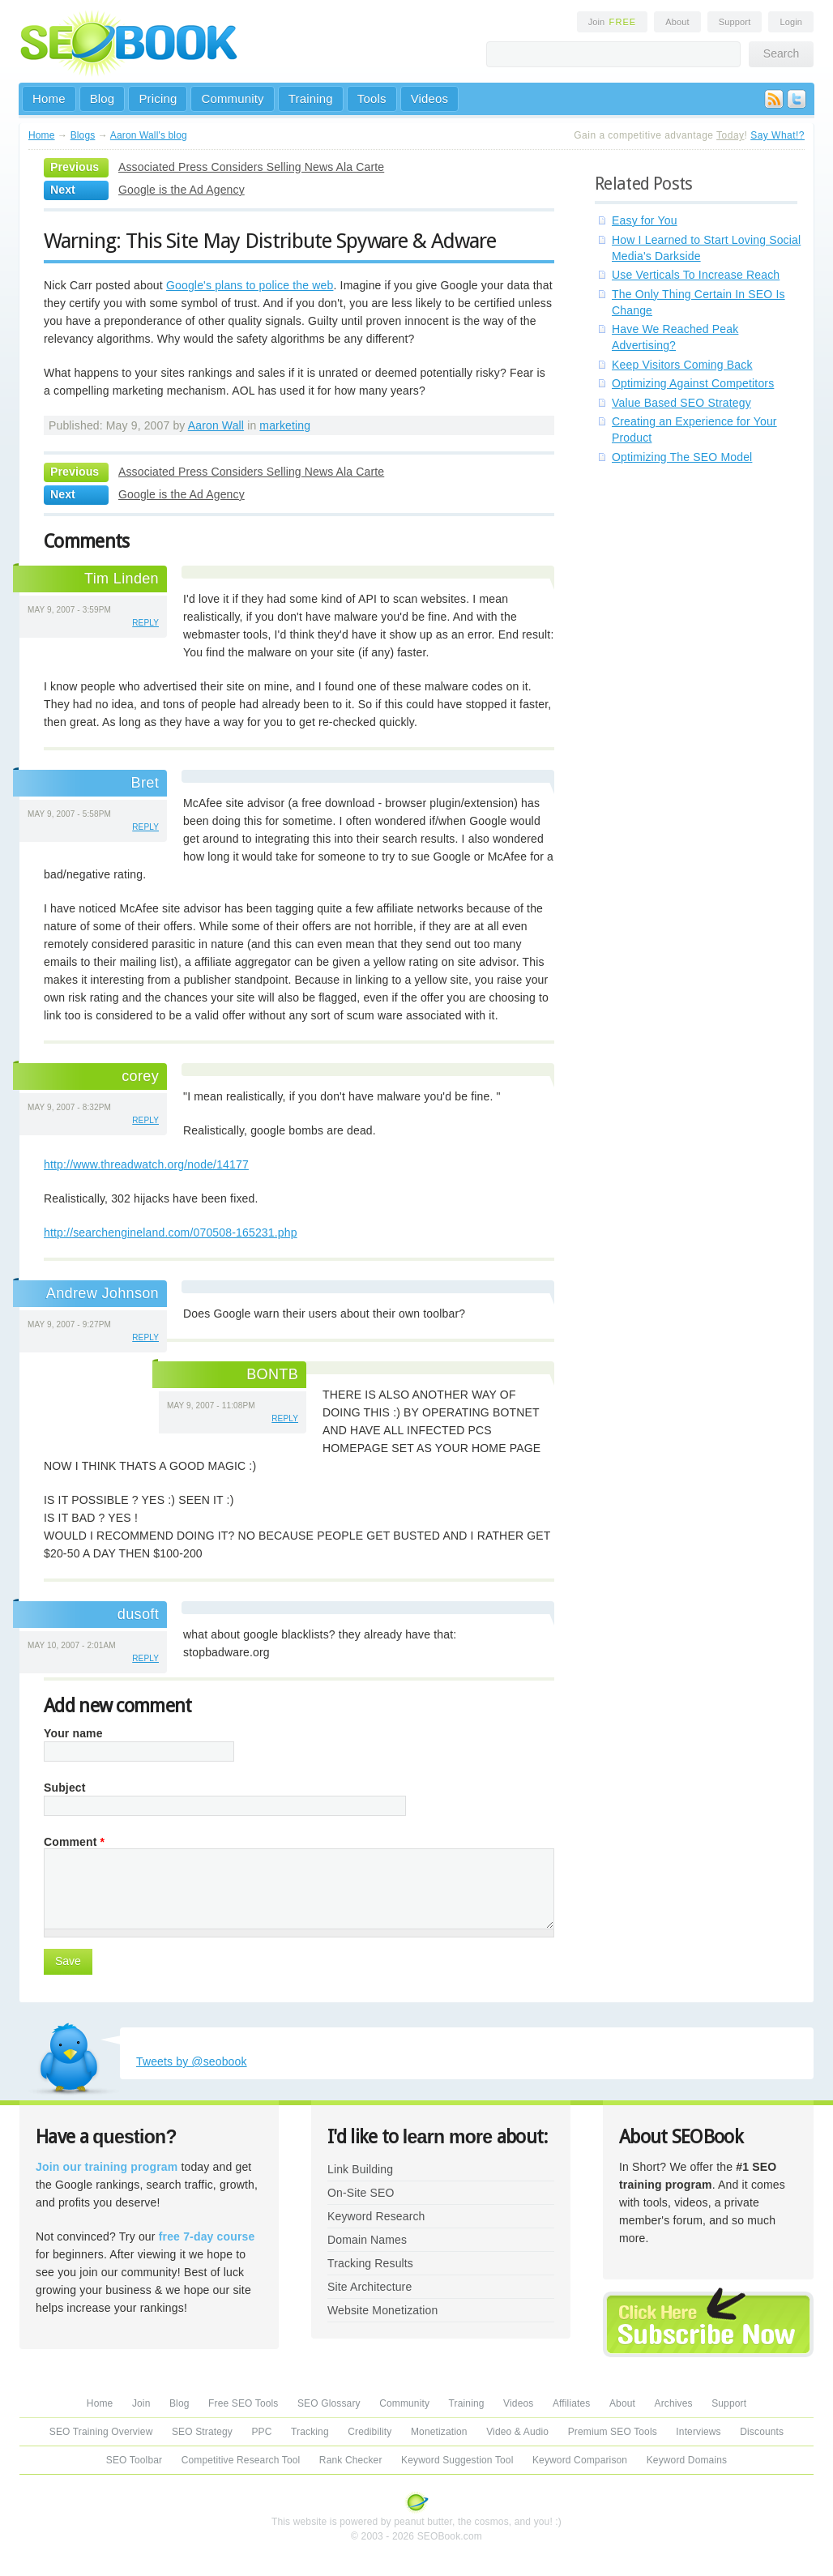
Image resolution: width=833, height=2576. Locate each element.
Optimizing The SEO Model (682, 457)
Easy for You (644, 220)
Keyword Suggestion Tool (457, 2460)
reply (145, 622)
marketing (284, 425)
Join (612, 22)
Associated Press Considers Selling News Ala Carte (251, 166)
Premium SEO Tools (612, 2431)
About (677, 22)
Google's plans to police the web (250, 285)
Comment (74, 1841)
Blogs (83, 135)
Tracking (310, 2431)
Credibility (369, 2431)
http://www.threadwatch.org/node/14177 (146, 1164)
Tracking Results (370, 2263)
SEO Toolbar (134, 2460)
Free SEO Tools (243, 2403)
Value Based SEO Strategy (681, 402)
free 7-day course (207, 2236)
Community (232, 98)
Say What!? (777, 135)
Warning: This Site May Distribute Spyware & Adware (270, 241)
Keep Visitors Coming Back (682, 364)
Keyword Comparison (579, 2460)
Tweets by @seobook (191, 2061)
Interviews (698, 2431)
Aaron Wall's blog (148, 135)
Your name (73, 1733)
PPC (261, 2431)
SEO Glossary (329, 2403)
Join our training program (106, 2166)
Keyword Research (376, 2216)
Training (310, 98)
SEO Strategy (202, 2431)
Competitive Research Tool (241, 2460)
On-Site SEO (360, 2192)
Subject (65, 1787)
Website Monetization (382, 2310)
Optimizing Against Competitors (693, 383)
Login (791, 22)
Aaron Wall (216, 425)
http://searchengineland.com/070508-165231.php (170, 1232)
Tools (372, 98)
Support (735, 22)
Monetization (439, 2431)
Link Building (360, 2169)
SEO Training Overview (101, 2431)
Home (49, 98)
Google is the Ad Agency (181, 189)
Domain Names (367, 2239)
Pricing (158, 98)
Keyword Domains (687, 2460)
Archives (674, 2403)
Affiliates (572, 2403)
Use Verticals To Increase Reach (696, 274)
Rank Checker (350, 2460)
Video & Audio (517, 2431)
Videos (430, 98)
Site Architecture (369, 2286)
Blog (102, 98)
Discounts (762, 2431)
